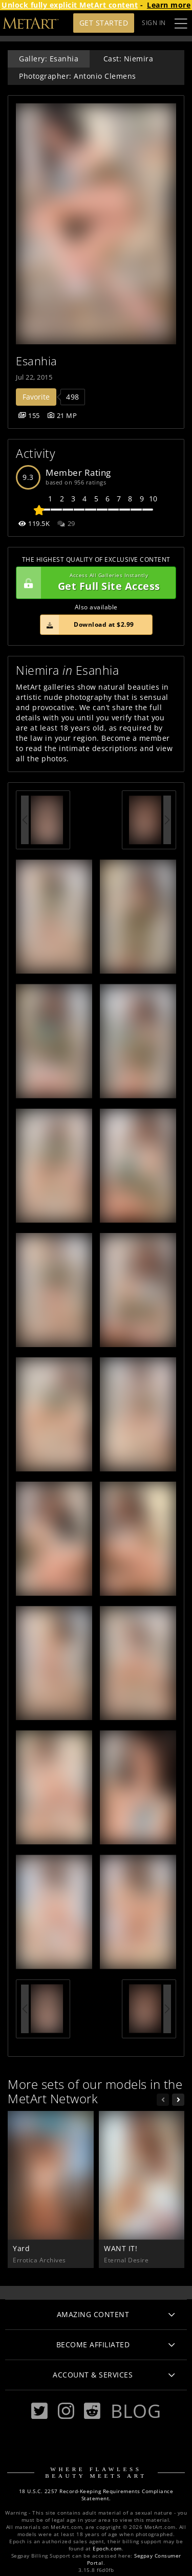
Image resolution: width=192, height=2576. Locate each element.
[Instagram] (66, 2411)
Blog (136, 2411)
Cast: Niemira (128, 58)
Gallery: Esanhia (48, 58)
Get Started (104, 23)
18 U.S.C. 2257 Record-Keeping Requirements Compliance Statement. (96, 2495)
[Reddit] (92, 2411)
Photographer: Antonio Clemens (77, 76)
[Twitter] (39, 2411)
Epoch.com (107, 2548)
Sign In (154, 22)
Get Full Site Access (93, 583)
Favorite (36, 397)
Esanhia (36, 361)
